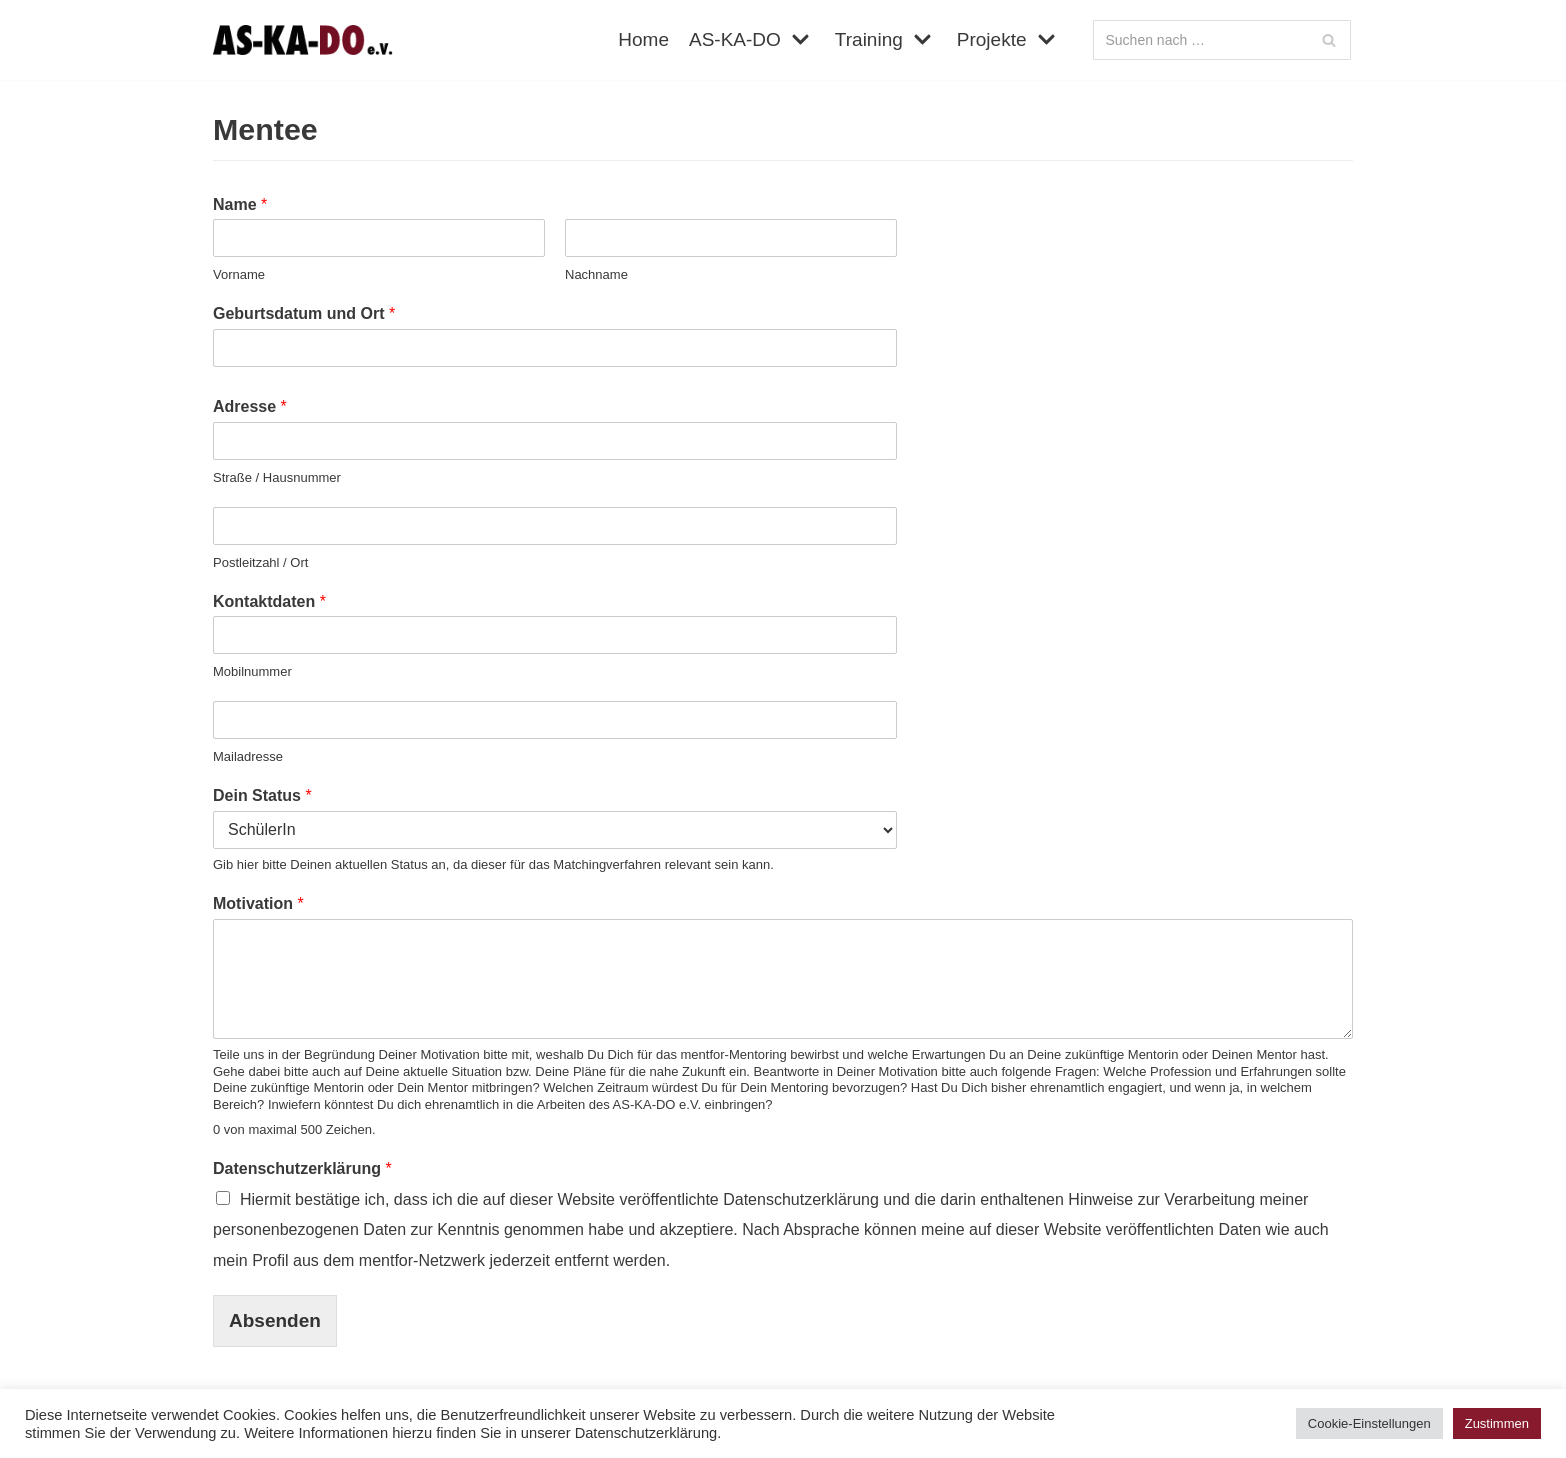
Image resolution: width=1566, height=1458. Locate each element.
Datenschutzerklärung (302, 1168)
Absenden (275, 1320)
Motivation (258, 903)
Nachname (596, 274)
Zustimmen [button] (1497, 1423)
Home (643, 39)
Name (240, 204)
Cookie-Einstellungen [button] (1369, 1423)
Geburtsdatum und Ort (304, 313)
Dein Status (262, 795)
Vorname (239, 274)
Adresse (250, 406)
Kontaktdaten (269, 601)
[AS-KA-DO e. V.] (303, 40)
